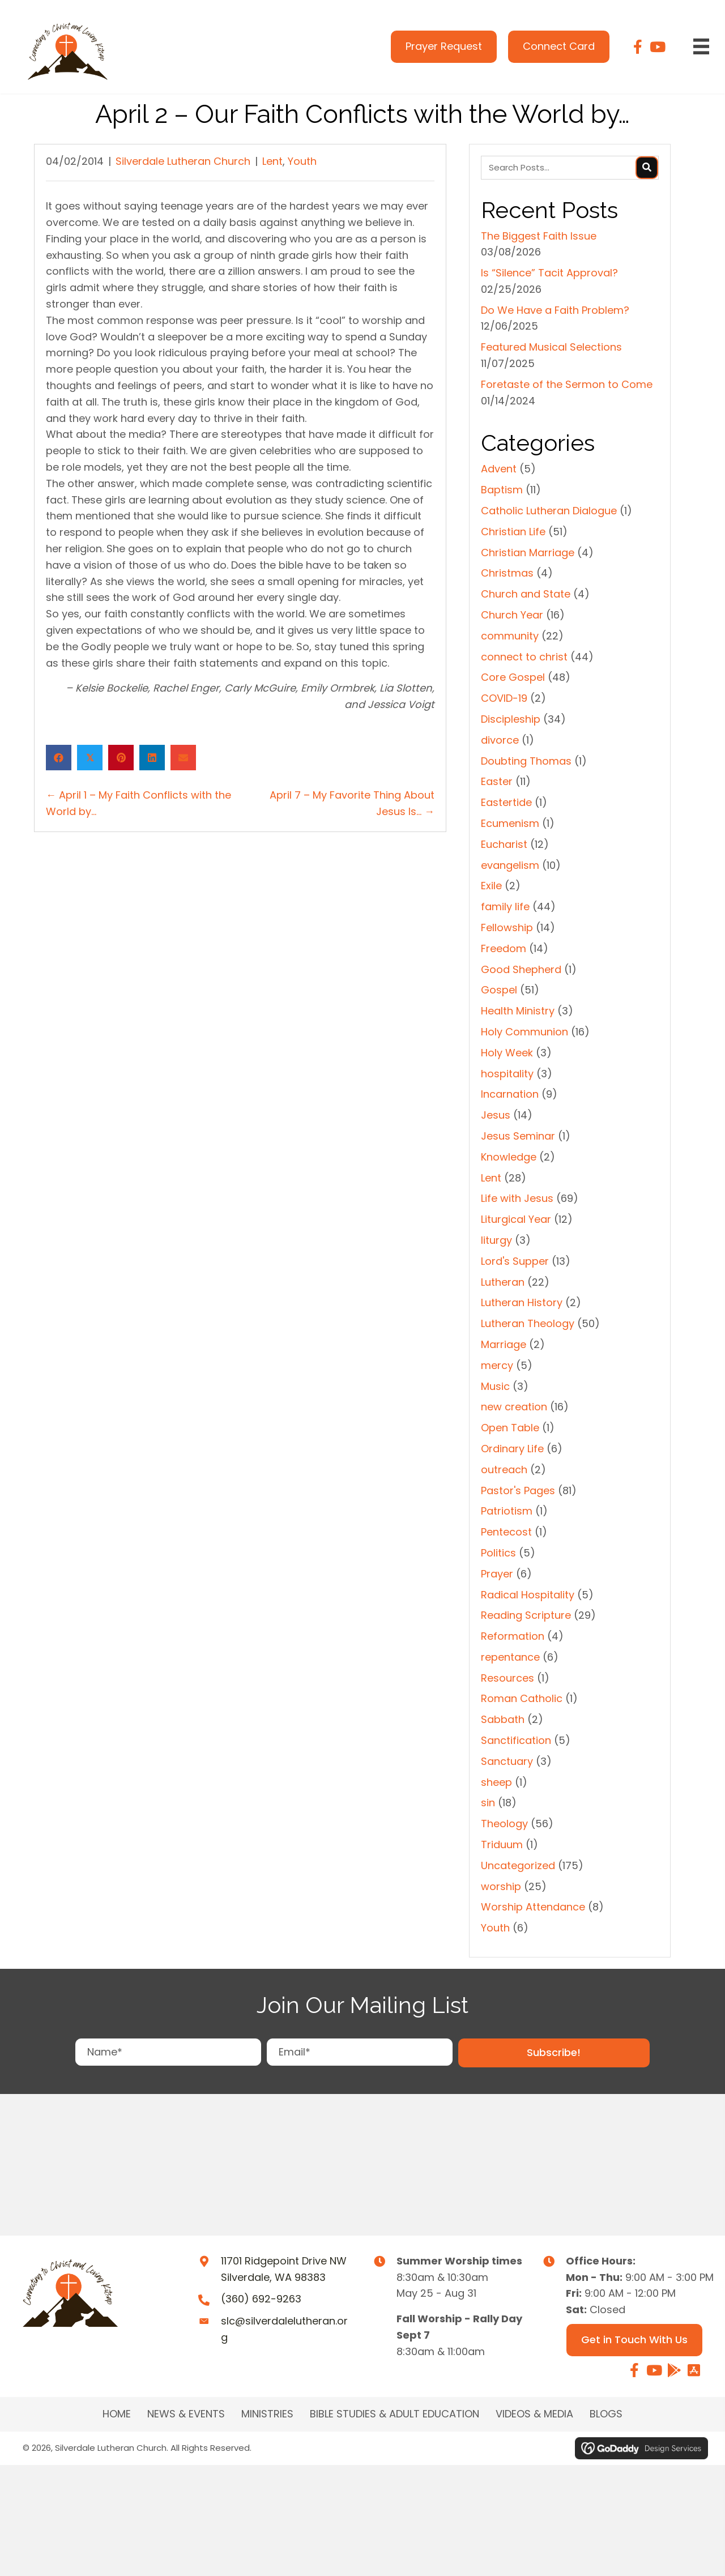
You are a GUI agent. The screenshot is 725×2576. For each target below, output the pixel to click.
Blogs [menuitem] (606, 2414)
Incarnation (510, 1094)
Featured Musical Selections (551, 347)
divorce (500, 740)
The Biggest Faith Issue (538, 236)
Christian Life (513, 531)
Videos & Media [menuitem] (534, 2414)
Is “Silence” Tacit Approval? (549, 273)
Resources (507, 1678)
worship (501, 1886)
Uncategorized (518, 1865)
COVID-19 (504, 698)
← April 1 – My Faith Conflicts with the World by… (138, 803)
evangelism (510, 865)
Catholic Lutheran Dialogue (549, 511)
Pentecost (506, 1532)
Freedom (503, 948)
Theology (504, 1823)
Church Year (512, 615)
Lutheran (502, 1282)
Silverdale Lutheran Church (183, 161)
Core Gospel (513, 677)
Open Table (510, 1428)
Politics (498, 1553)
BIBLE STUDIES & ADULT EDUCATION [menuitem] (394, 2414)
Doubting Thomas (526, 761)
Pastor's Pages (518, 1490)
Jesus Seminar (518, 1136)
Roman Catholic (521, 1698)
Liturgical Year (516, 1219)
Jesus (495, 1115)
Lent (272, 161)
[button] (554, 2052)
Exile (491, 885)
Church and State (525, 594)
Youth (302, 161)
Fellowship (507, 927)
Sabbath (502, 1719)
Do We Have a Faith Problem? (555, 310)
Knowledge (508, 1157)
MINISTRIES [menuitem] (267, 2414)
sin (488, 1802)
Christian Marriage (527, 552)
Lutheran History (521, 1302)
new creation (514, 1407)
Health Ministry (518, 1011)
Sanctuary (507, 1761)
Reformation (512, 1636)
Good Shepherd (521, 969)
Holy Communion (524, 1032)
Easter (497, 781)
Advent (499, 469)
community (510, 636)
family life (505, 906)
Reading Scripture (526, 1615)
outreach (504, 1469)
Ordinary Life (512, 1448)
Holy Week (507, 1053)
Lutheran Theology (527, 1323)
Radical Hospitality (527, 1595)
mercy (497, 1365)
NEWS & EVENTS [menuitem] (186, 2414)
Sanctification (516, 1740)
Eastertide (506, 802)
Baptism (502, 490)
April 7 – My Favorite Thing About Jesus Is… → (352, 803)
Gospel (499, 990)
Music (495, 1386)
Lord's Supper (515, 1261)
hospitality (507, 1074)
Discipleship (510, 719)
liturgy (496, 1240)
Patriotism (506, 1511)
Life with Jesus (517, 1198)
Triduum (502, 1844)
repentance (510, 1657)
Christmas (507, 573)
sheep (496, 1782)
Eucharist (504, 844)
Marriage (503, 1344)
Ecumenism (510, 823)
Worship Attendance (533, 1907)
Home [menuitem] (117, 2414)
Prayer (497, 1574)
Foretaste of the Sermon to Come (566, 384)
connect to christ (524, 657)
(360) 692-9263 (261, 2299)
